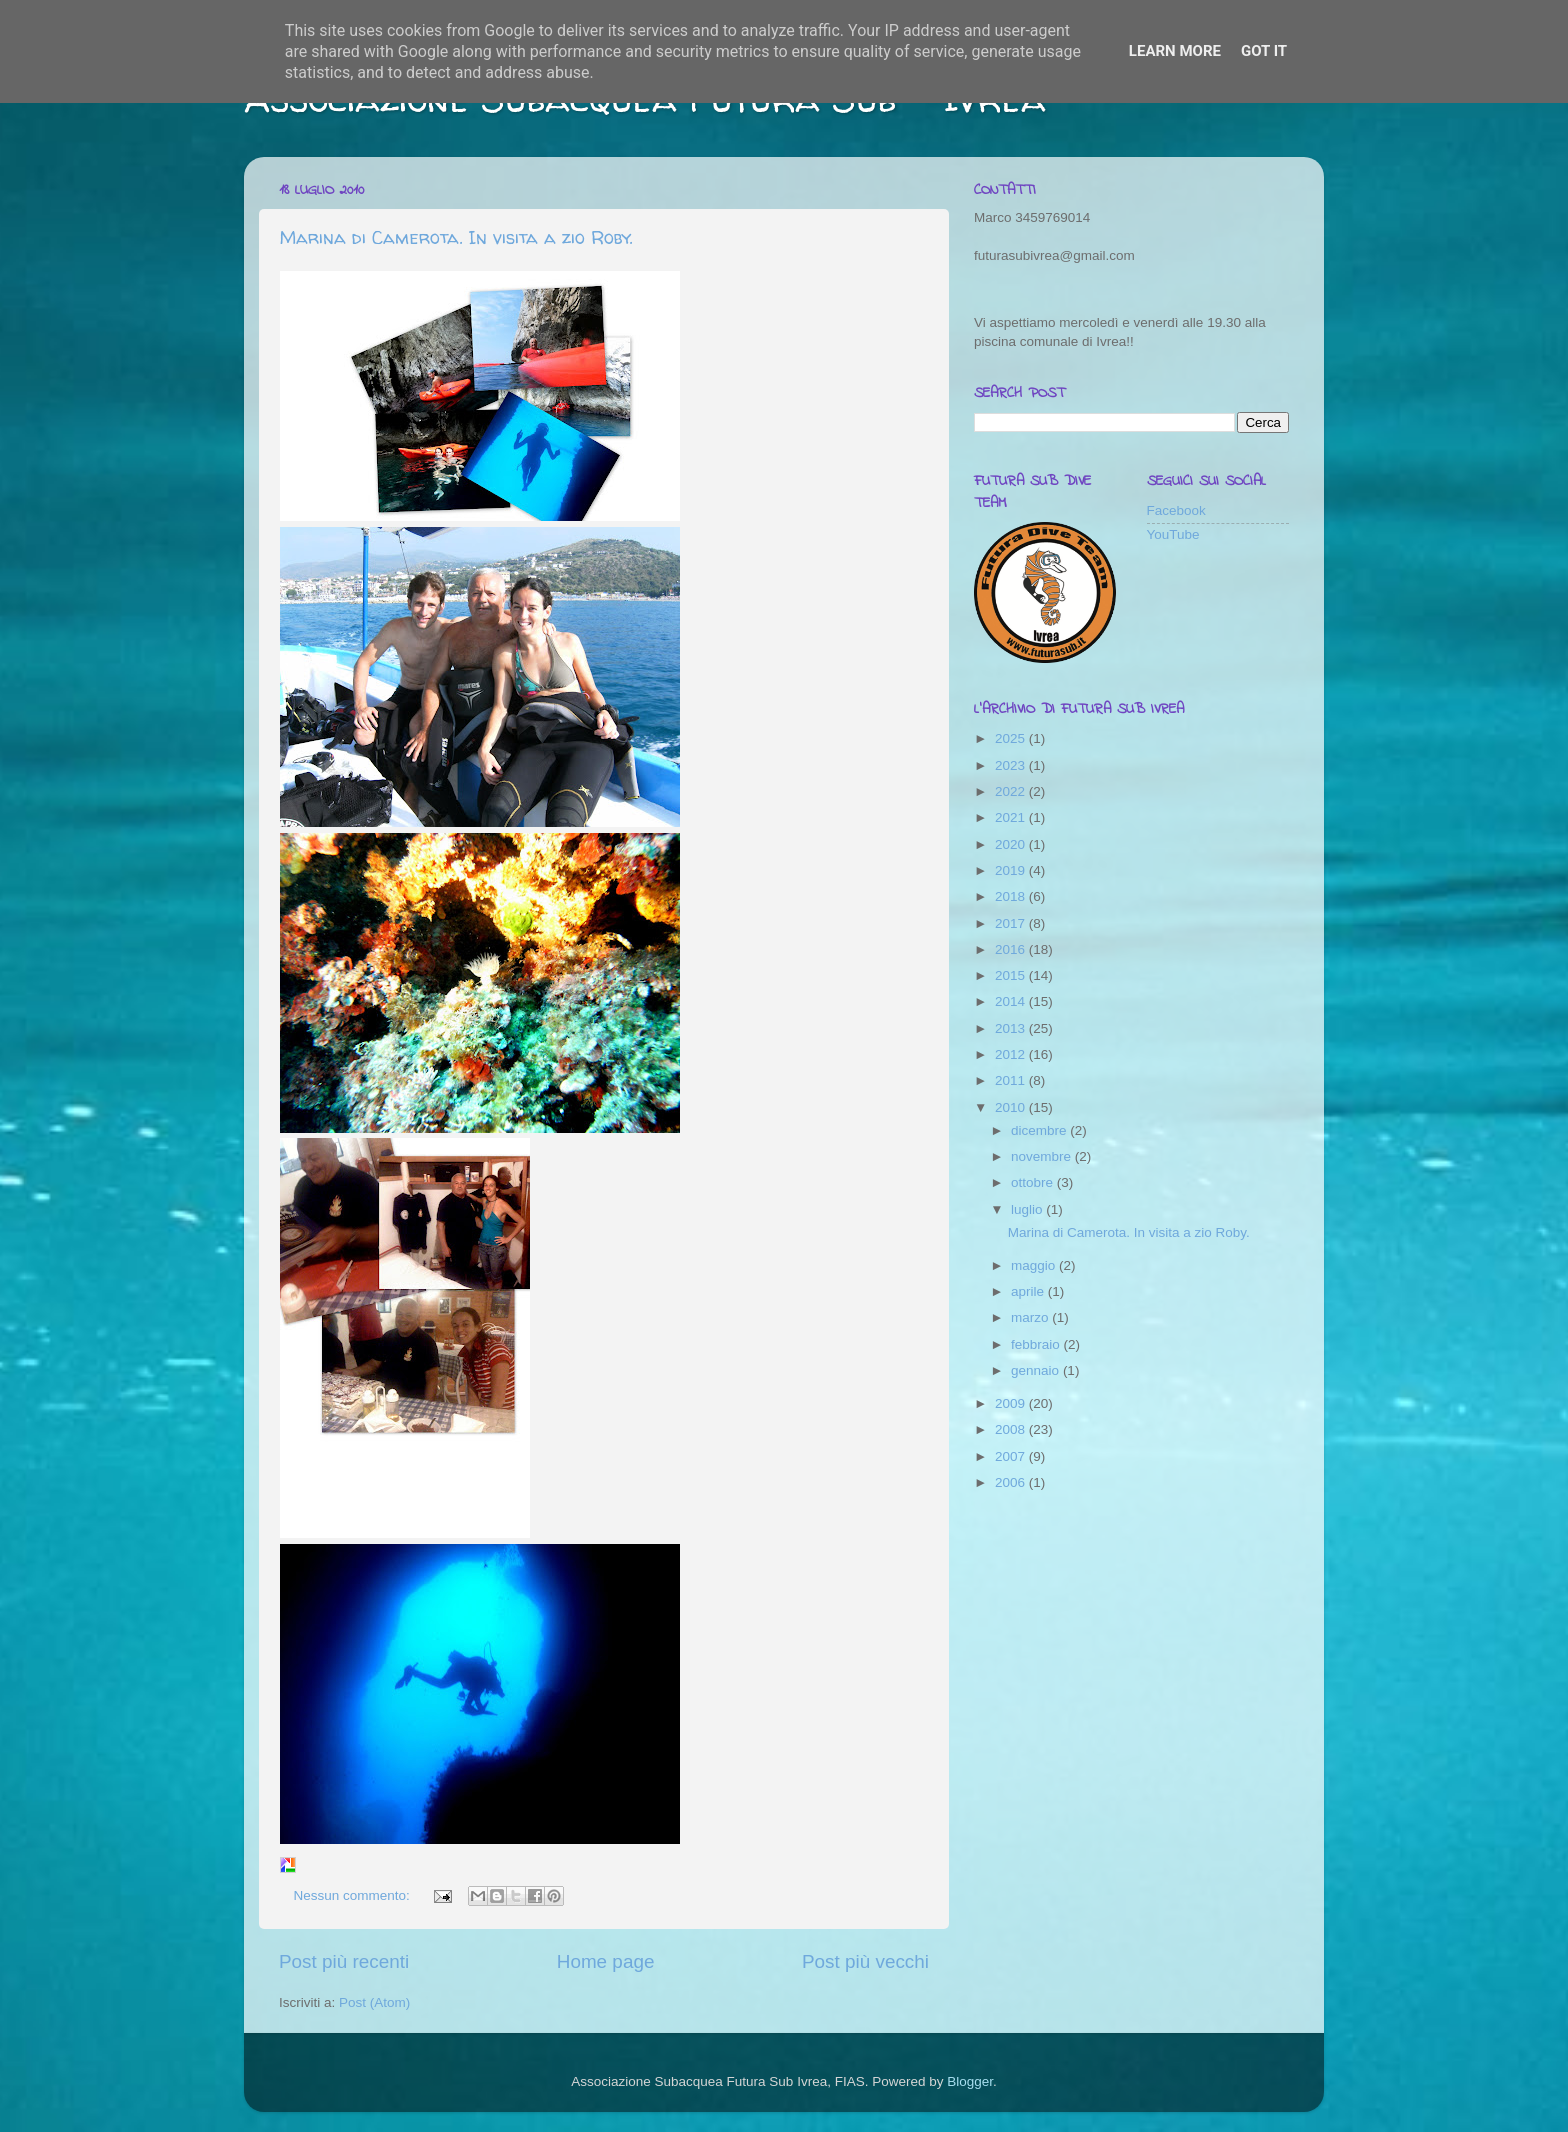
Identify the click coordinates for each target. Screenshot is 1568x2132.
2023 (1012, 765)
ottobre (1034, 1182)
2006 (1012, 1482)
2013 (1012, 1028)
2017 (1012, 923)
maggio (1035, 1265)
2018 (1012, 896)
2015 (1012, 975)
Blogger (970, 2081)
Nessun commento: (354, 1895)
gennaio (1037, 1370)
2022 (1012, 791)
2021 (1012, 817)
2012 (1012, 1054)
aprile (1029, 1291)
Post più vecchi (865, 1961)
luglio (1028, 1209)
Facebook (1176, 510)
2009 (1012, 1403)
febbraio (1037, 1344)
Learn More (1175, 51)
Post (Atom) (374, 2002)
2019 (1012, 870)
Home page (606, 1961)
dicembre (1040, 1130)
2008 (1012, 1429)
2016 (1012, 949)
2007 (1012, 1456)
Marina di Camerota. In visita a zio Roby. (456, 237)
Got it (1264, 51)
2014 (1012, 1001)
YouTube (1173, 534)
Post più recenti (344, 1961)
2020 (1012, 844)
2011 (1012, 1080)
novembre (1043, 1156)
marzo (1031, 1317)
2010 (1012, 1107)
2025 (1012, 738)
